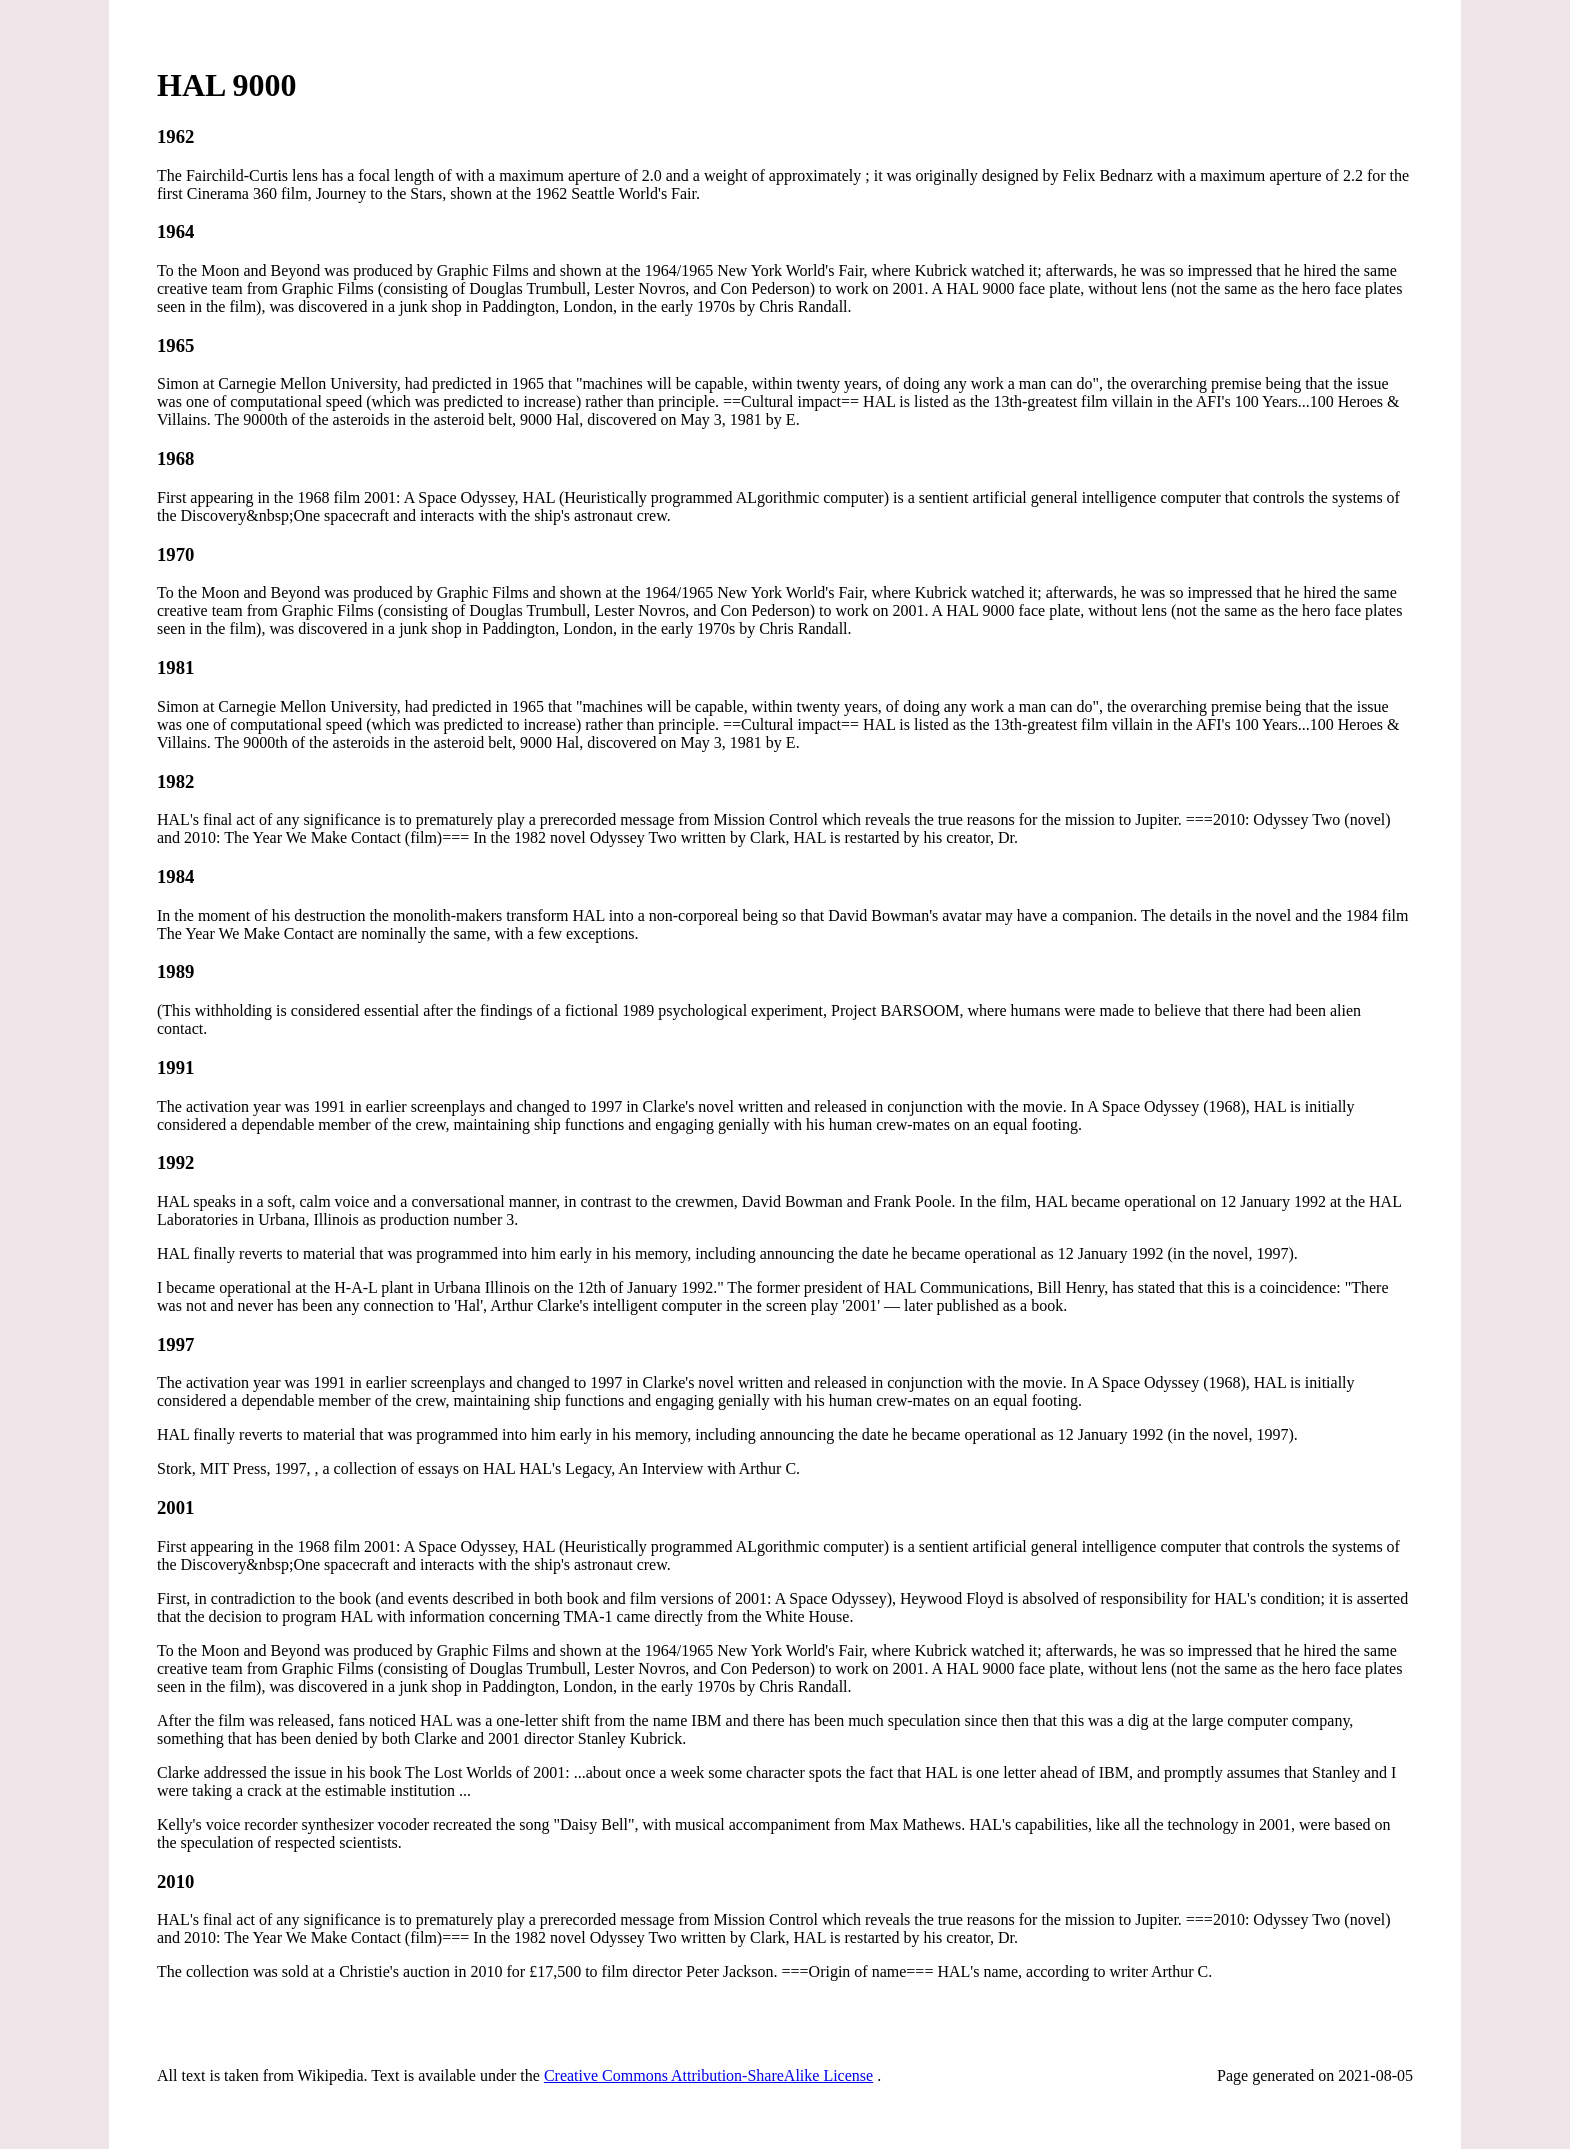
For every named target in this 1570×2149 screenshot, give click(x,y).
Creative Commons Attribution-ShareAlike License (708, 2075)
